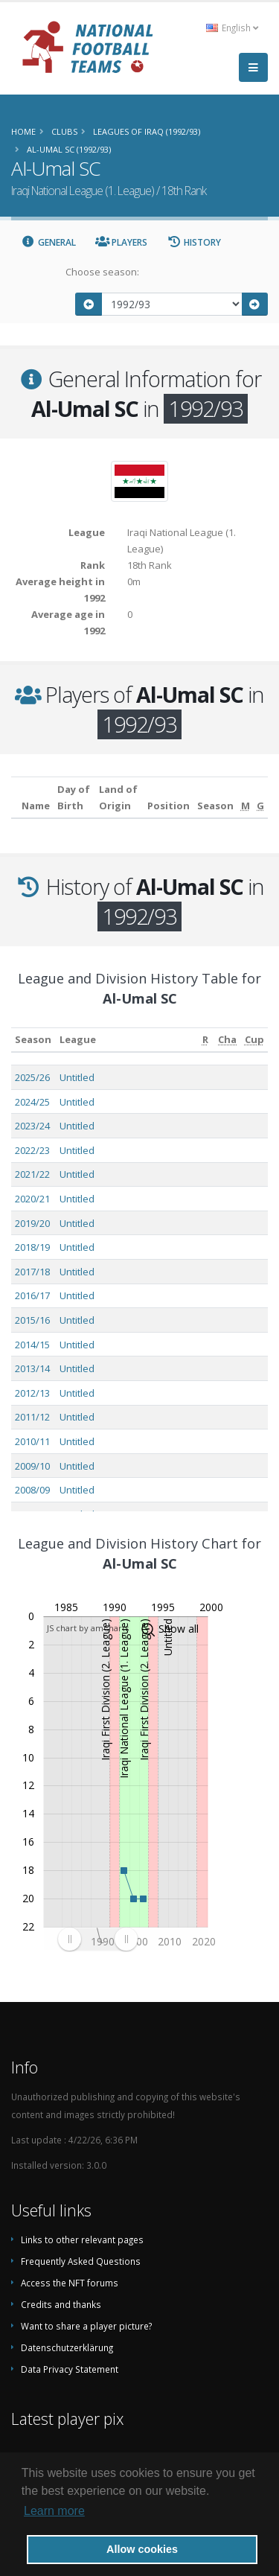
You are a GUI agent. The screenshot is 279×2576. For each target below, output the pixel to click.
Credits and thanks (61, 2304)
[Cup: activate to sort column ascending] (254, 1039)
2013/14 (32, 1368)
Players (121, 242)
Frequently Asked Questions (81, 2261)
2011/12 (32, 1417)
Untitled (77, 1077)
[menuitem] (97, 1939)
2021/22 (32, 1174)
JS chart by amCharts (88, 1627)
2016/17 (32, 1295)
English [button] (232, 28)
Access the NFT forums (69, 2283)
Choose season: (102, 271)
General (48, 242)
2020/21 (32, 1198)
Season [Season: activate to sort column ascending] (33, 1039)
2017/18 (32, 1271)
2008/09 (32, 1489)
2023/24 (32, 1125)
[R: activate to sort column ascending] (205, 1039)
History (194, 242)
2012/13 (32, 1393)
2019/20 (32, 1223)
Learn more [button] (54, 2511)
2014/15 (32, 1344)
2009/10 (32, 1466)
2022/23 (32, 1150)
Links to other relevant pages (82, 2239)
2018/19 (32, 1247)
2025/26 (32, 1077)
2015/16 (32, 1320)
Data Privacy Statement (69, 2369)
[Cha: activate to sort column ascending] (227, 1039)
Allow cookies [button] (142, 2549)
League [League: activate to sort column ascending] (78, 1039)
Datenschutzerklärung (67, 2347)
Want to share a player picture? (86, 2326)
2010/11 (32, 1441)
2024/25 (32, 1102)
